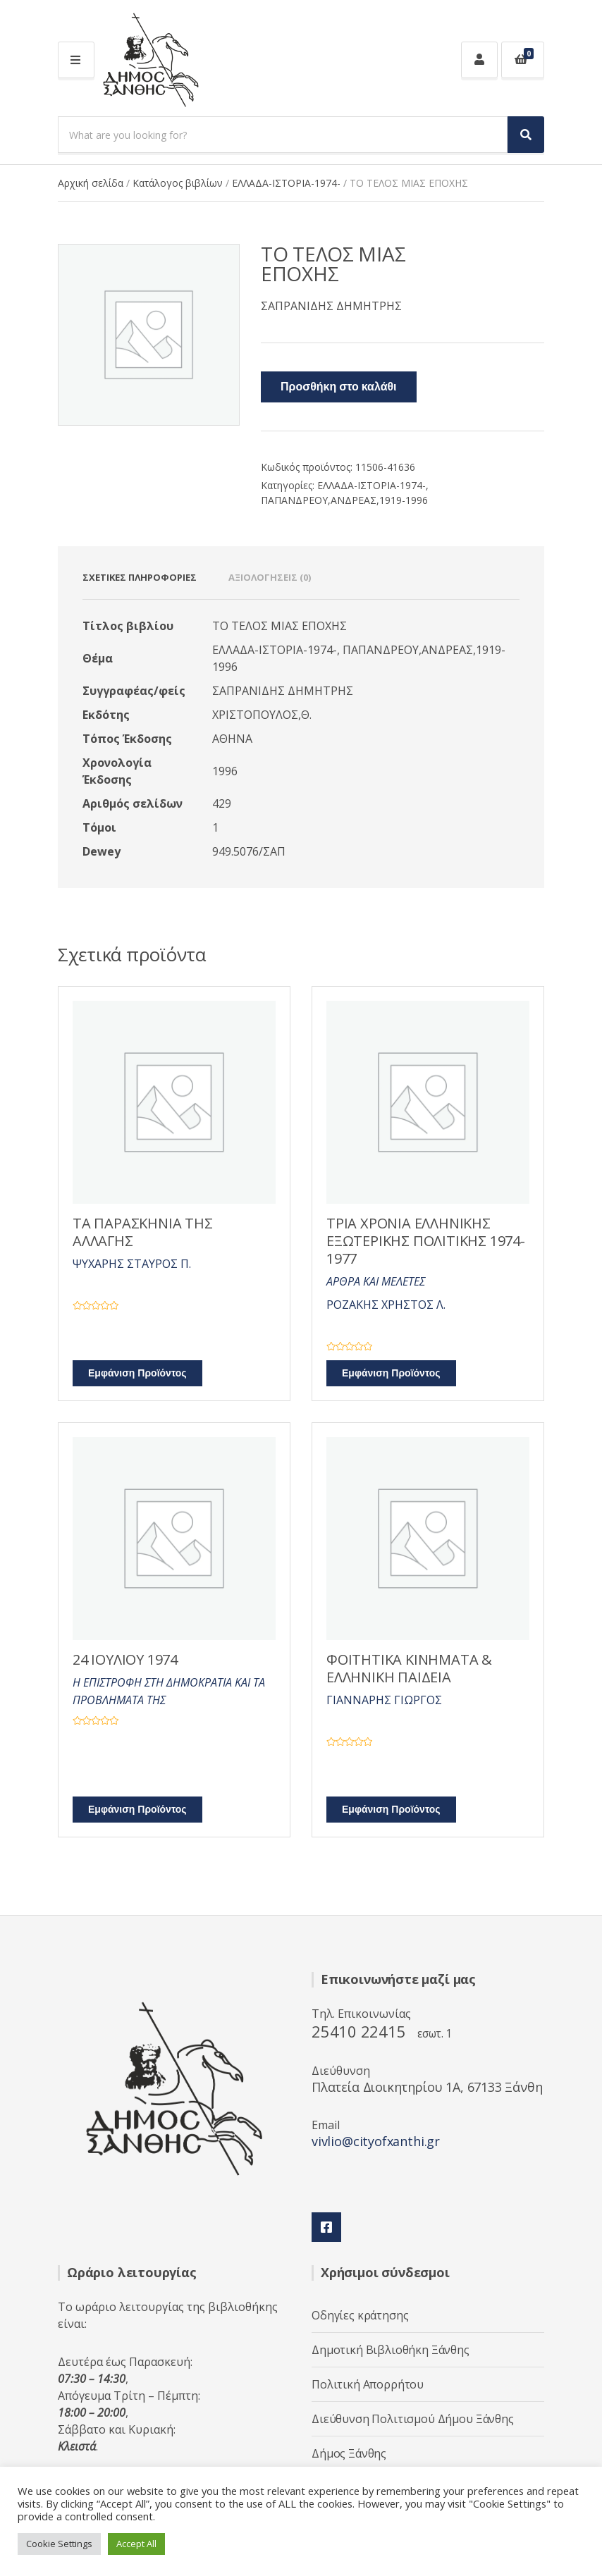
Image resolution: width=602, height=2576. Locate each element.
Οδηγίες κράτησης (360, 2315)
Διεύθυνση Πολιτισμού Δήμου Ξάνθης (413, 2419)
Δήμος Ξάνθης (349, 2453)
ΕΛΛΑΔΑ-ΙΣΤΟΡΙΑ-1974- (286, 183)
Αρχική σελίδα (90, 183)
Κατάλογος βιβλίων (178, 183)
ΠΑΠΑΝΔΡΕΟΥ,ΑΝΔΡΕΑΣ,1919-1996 (344, 500)
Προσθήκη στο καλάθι (339, 387)
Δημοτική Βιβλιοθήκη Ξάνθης (390, 2350)
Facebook (326, 2227)
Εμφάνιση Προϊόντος (137, 1373)
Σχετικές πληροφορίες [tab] (139, 577)
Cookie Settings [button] (59, 2543)
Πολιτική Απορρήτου (368, 2384)
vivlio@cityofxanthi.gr (376, 2141)
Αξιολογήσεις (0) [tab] (269, 577)
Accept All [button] (136, 2543)
